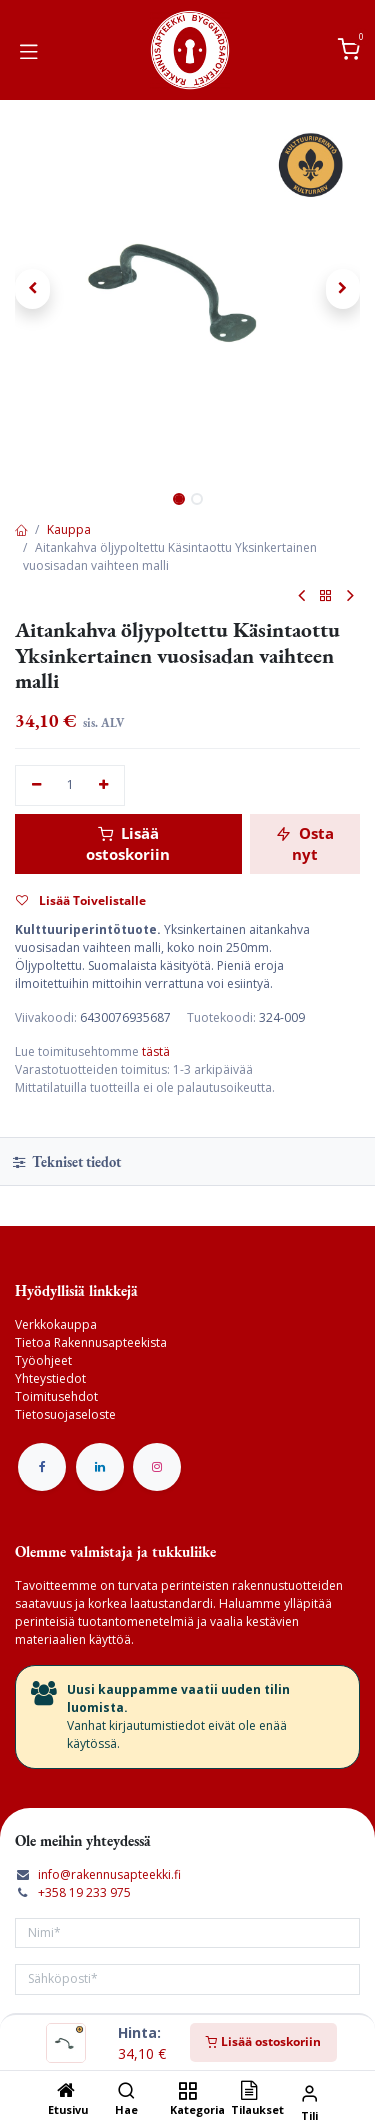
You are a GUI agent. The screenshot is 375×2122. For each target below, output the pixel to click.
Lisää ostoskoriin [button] (128, 843)
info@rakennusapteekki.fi (109, 1874)
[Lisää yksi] (104, 785)
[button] (32, 289)
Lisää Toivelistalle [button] (81, 900)
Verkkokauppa (56, 1324)
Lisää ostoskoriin (263, 2041)
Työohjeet (43, 1360)
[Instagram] (157, 1467)
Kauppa (69, 529)
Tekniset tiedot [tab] (67, 1161)
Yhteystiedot (50, 1378)
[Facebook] (42, 1467)
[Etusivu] (66, 2092)
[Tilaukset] (249, 2092)
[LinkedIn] (100, 1467)
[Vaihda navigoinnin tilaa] (29, 50)
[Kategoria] (187, 2092)
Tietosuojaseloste (65, 1414)
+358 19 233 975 (84, 1892)
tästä (156, 1051)
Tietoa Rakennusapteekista (91, 1342)
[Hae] (126, 2092)
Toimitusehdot (56, 1396)
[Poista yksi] (36, 785)
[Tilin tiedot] (309, 2092)
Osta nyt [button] (305, 843)
